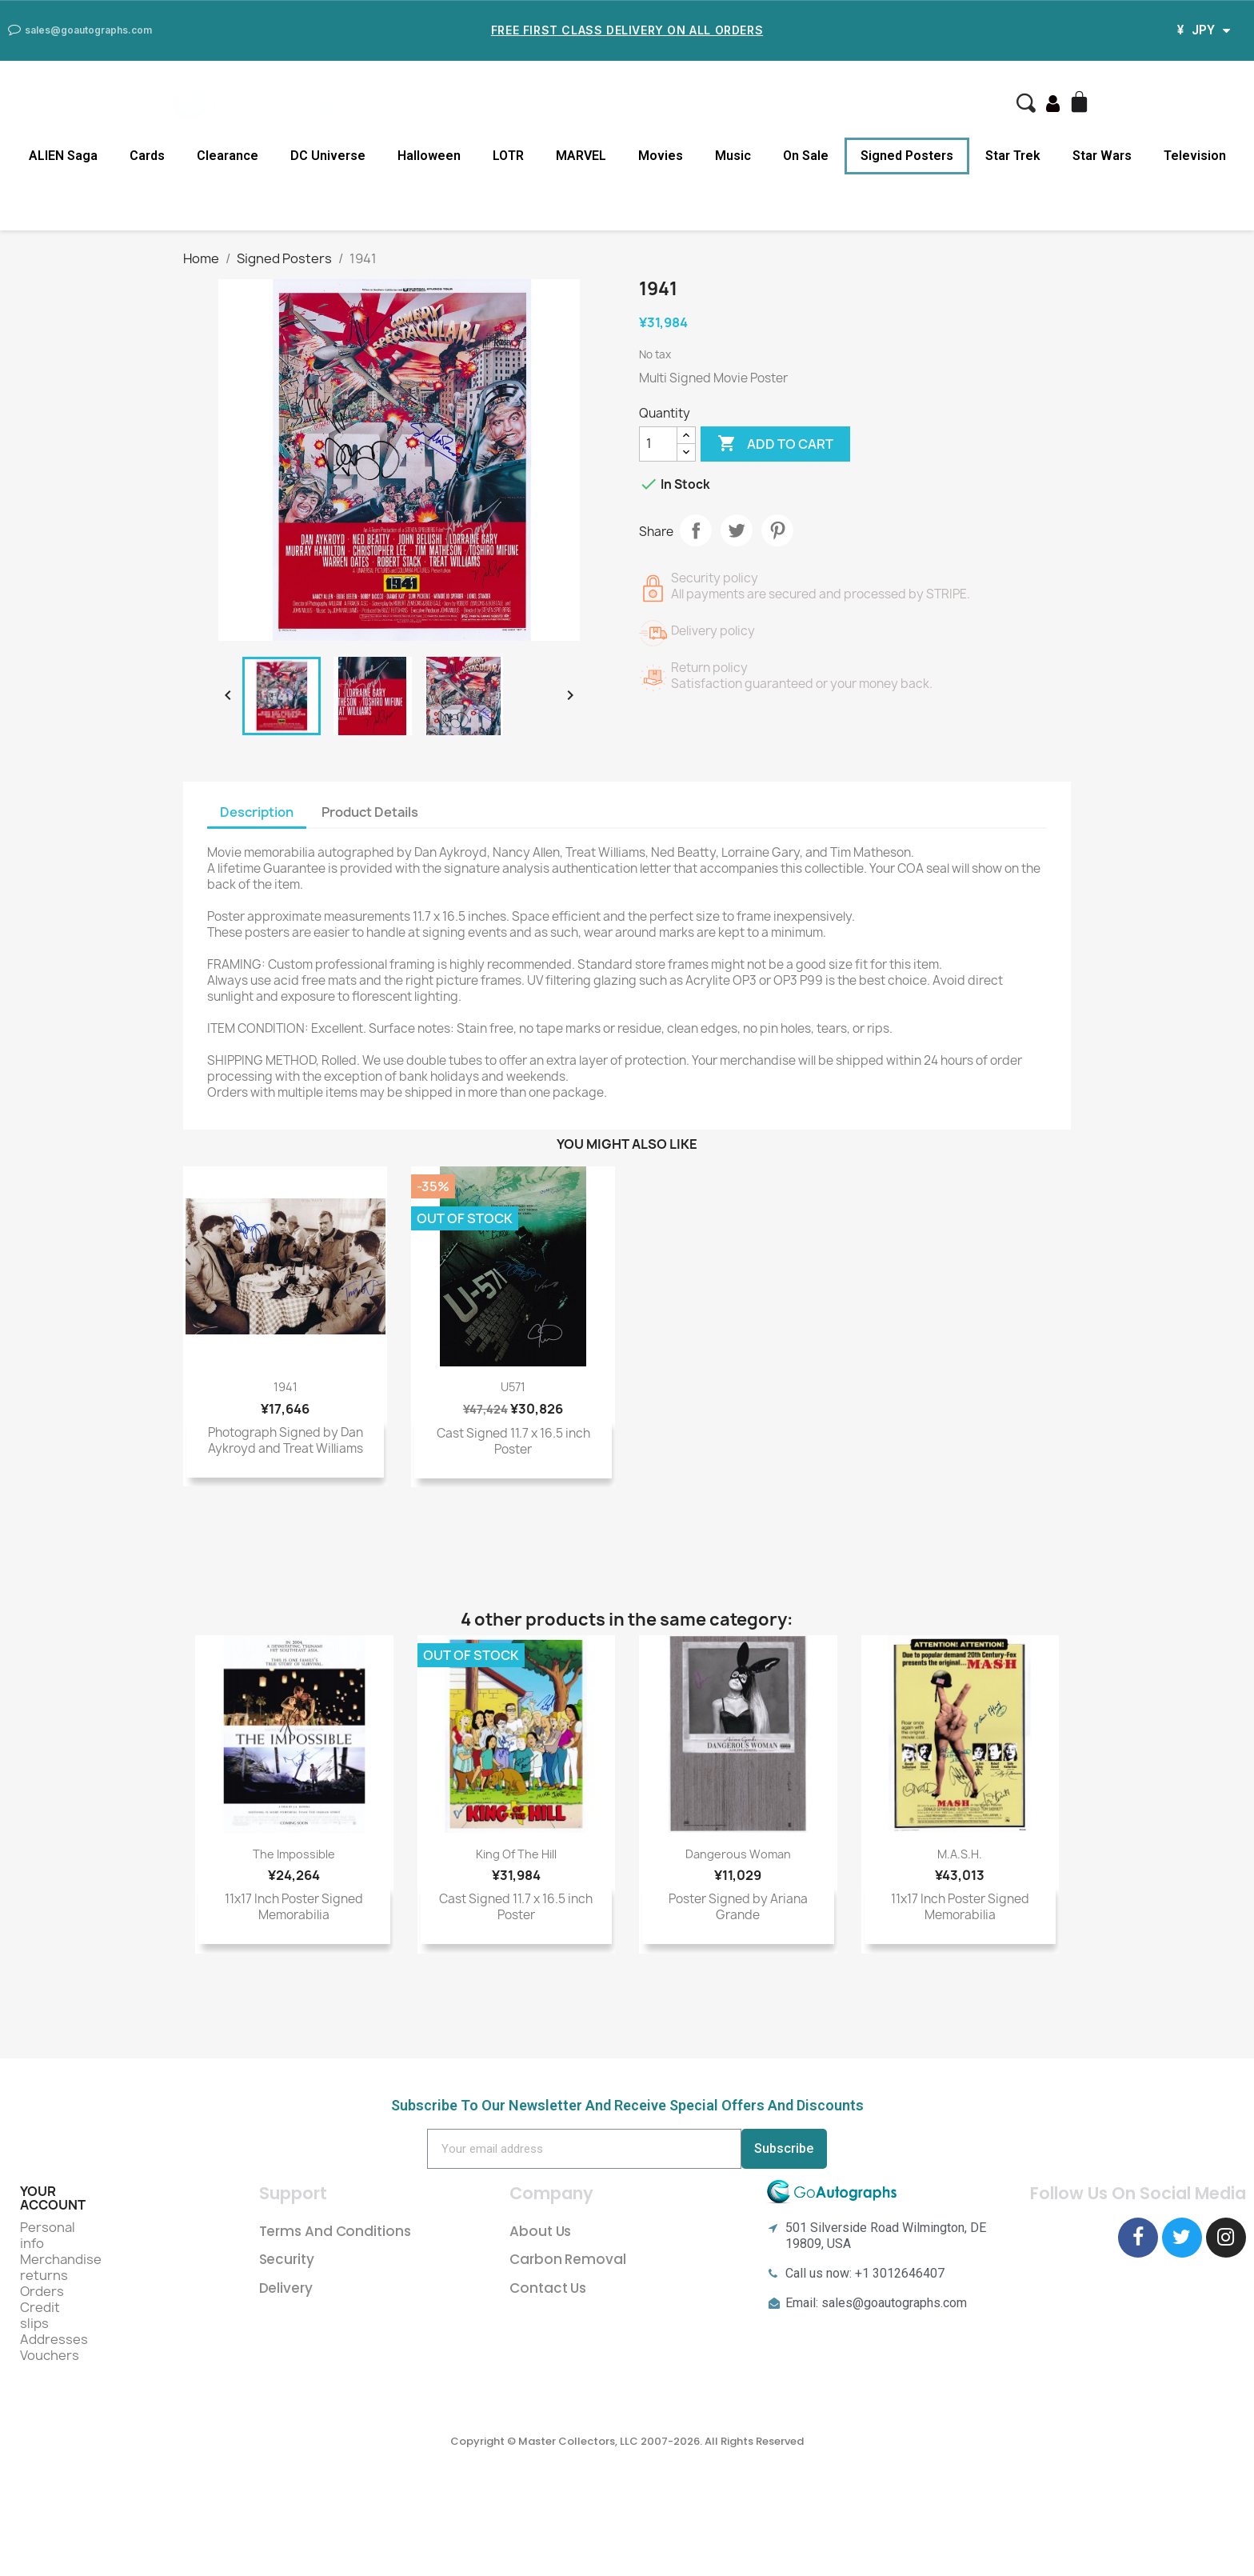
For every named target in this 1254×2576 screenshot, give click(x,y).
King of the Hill (516, 1854)
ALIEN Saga (63, 155)
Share (696, 530)
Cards (147, 155)
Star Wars (1102, 155)
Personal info (47, 2235)
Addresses (54, 2339)
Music (733, 155)
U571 (513, 1386)
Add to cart (775, 444)
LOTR (508, 155)
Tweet (737, 530)
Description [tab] (257, 812)
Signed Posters (907, 155)
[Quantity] (658, 444)
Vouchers (49, 2355)
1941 (286, 1386)
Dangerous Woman (738, 1854)
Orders (42, 2291)
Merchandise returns (61, 2267)
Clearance (227, 155)
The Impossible (294, 1854)
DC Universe (327, 155)
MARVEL (581, 155)
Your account (53, 2198)
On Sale (806, 155)
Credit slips (40, 2315)
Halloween (429, 155)
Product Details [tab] (369, 812)
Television (1195, 155)
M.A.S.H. (959, 1854)
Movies (660, 155)
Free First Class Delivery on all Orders (627, 30)
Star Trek (1012, 155)
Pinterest (777, 530)
